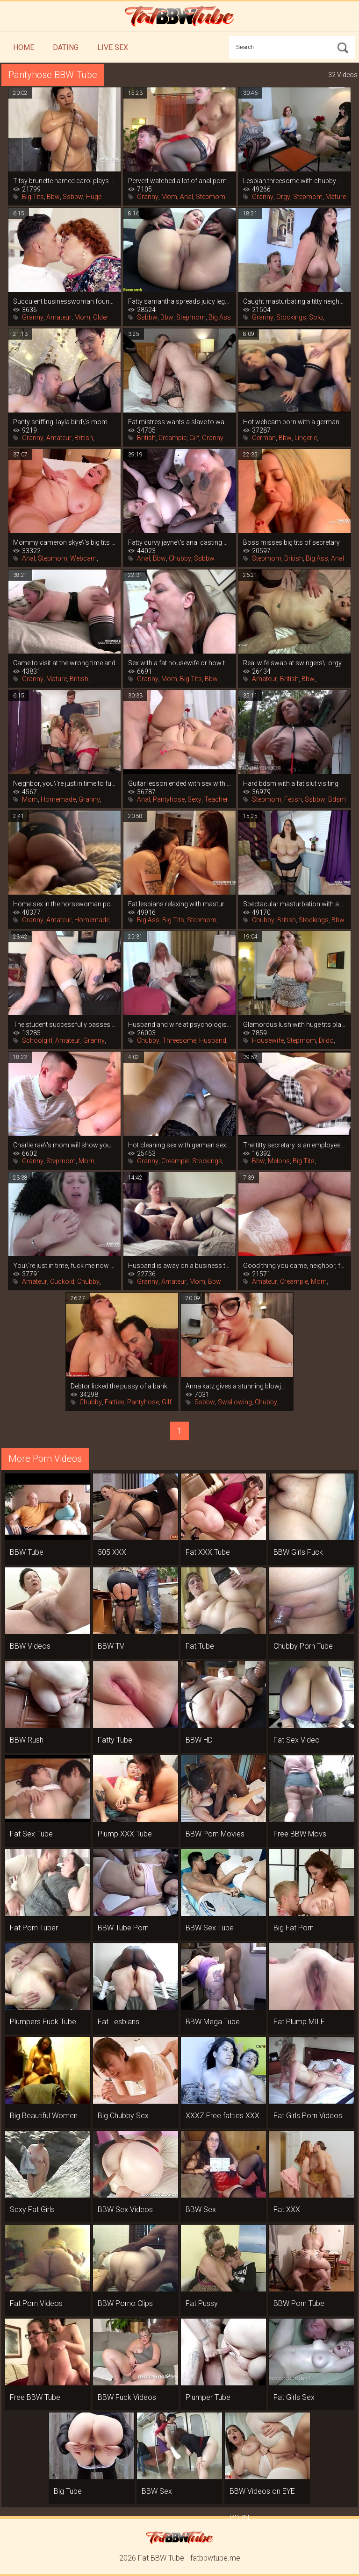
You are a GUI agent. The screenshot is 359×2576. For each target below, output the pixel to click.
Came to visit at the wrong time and (64, 663)
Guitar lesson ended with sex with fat (179, 783)
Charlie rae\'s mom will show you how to (64, 1145)
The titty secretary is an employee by (294, 1145)
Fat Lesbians (118, 2021)
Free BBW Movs (299, 1833)
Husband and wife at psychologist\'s (179, 1024)
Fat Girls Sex (294, 2397)
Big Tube (68, 2491)
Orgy (283, 196)
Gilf (194, 437)
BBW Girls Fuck (298, 1552)
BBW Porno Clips (125, 2303)
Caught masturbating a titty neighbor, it (294, 301)
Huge (93, 196)
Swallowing (235, 1402)
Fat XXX (286, 2209)
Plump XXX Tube (125, 1833)
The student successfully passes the (64, 1024)
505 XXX (112, 1552)
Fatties (114, 1402)
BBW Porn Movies (215, 1833)
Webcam (83, 558)
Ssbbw (73, 196)
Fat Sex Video (296, 1740)
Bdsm (337, 799)
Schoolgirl (37, 1040)
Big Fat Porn (293, 1927)
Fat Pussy (202, 2303)
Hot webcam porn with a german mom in (294, 422)
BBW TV (111, 1646)
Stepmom (210, 196)
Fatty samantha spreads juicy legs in (179, 301)
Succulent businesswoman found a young (64, 301)
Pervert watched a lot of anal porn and (179, 181)
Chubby (180, 558)
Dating (66, 47)
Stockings (291, 317)
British (83, 437)
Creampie (172, 437)
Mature (335, 196)
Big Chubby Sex (123, 2115)
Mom (169, 196)
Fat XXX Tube (208, 1552)
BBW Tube (26, 1552)
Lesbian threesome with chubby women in (294, 181)
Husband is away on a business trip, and (179, 1265)
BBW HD (199, 1740)
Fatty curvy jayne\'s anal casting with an (179, 542)
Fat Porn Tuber (34, 1927)
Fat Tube (200, 1646)
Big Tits (33, 196)
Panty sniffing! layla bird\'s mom (60, 422)
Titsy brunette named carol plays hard (64, 181)
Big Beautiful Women (44, 2115)
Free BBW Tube (35, 2397)
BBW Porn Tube (298, 2303)
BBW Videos (30, 1646)
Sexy (194, 799)
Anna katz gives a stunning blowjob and (237, 1386)
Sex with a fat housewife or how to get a (179, 663)
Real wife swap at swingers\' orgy (292, 663)
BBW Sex (201, 2209)
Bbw (53, 196)
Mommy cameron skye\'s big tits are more (64, 542)
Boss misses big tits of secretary (291, 542)
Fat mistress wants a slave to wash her (179, 422)
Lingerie (305, 437)
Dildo (326, 1040)
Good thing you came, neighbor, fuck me (294, 1265)
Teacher (216, 799)
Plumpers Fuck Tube (43, 2021)
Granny (147, 196)
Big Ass (219, 317)
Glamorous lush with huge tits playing (294, 1024)
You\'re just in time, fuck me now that (64, 1265)
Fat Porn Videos (36, 2303)
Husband (212, 1040)
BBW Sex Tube (210, 1927)
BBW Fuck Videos (127, 2397)
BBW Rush (26, 1740)
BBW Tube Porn (123, 1927)
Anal (186, 196)
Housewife (268, 1040)
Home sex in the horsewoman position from (64, 904)
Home (23, 47)
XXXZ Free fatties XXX (222, 2115)
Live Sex (112, 47)
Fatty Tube (115, 1740)
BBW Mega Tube (213, 2021)
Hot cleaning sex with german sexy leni (179, 1145)
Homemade (58, 799)
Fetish (293, 799)
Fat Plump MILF (299, 2021)
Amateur (59, 317)
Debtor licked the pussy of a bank (119, 1386)
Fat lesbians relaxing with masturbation (179, 904)
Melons (279, 1161)
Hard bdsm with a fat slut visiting (290, 783)
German (264, 437)
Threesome (179, 1040)
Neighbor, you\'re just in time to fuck (64, 783)
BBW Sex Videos (125, 2209)
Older (100, 317)
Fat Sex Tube (31, 1833)
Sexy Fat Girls (32, 2209)
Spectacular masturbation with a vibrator (294, 904)
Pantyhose (169, 799)
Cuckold (62, 1281)
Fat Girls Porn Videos (307, 2115)
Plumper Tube (208, 2397)
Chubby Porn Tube (303, 1646)
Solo (316, 317)
